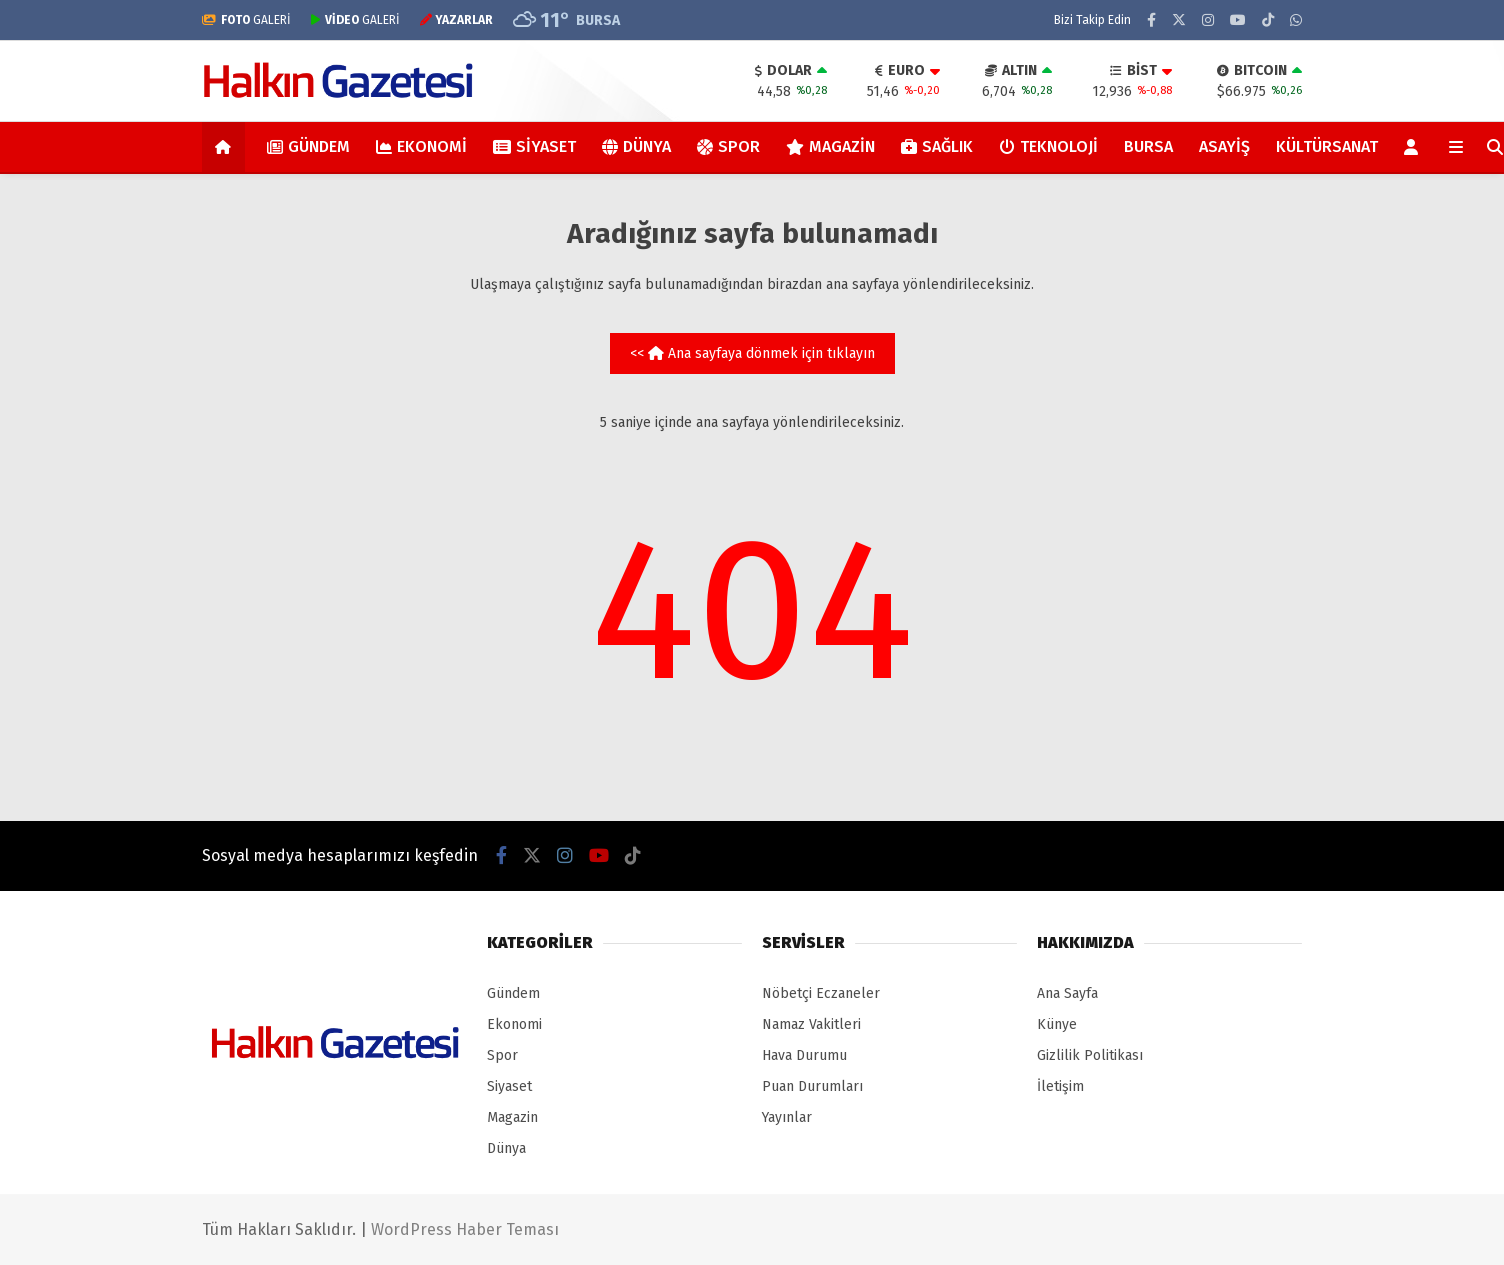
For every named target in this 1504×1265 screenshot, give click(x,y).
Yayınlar (787, 1117)
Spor (728, 146)
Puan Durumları (812, 1086)
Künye (1057, 1024)
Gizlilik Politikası (1090, 1055)
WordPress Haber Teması (465, 1229)
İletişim (1060, 1086)
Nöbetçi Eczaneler (821, 993)
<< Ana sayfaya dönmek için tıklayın (752, 353)
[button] (226, 147)
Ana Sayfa (1067, 993)
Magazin (830, 146)
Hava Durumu (804, 1055)
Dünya (636, 146)
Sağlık (937, 146)
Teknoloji (1048, 146)
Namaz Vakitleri (811, 1024)
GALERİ (246, 20)
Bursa (1148, 146)
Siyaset (534, 146)
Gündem (308, 146)
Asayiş (1224, 146)
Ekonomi (421, 146)
